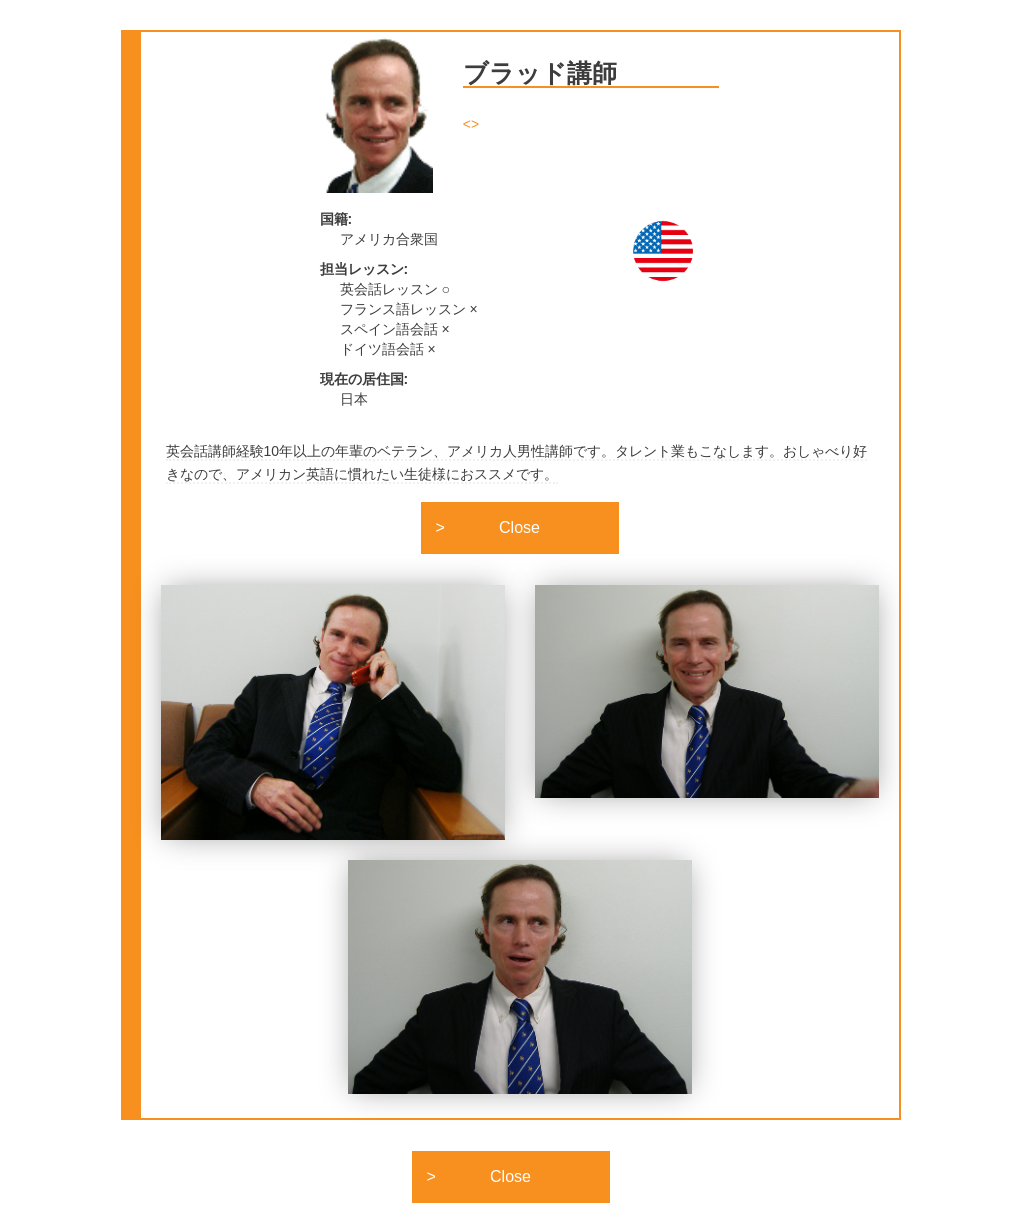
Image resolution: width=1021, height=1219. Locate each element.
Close (519, 527)
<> (471, 124)
